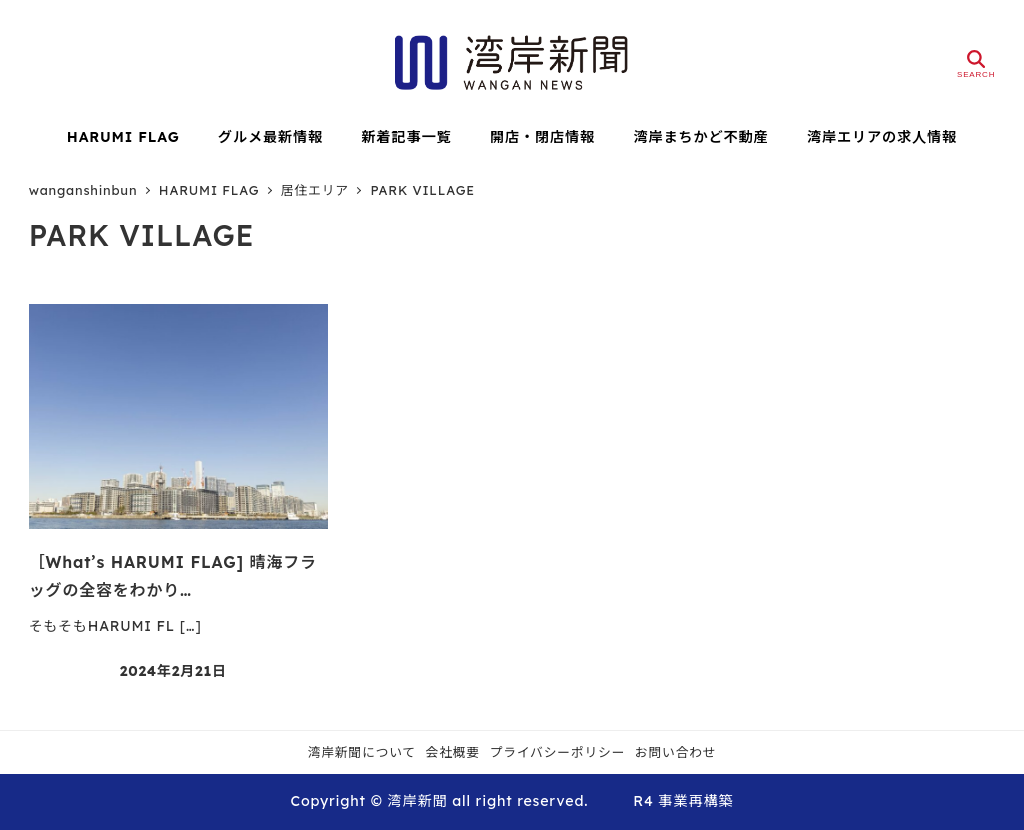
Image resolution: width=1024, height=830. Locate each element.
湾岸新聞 (417, 801)
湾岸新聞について (362, 752)
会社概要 (453, 752)
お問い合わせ (676, 752)
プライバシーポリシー (558, 752)
